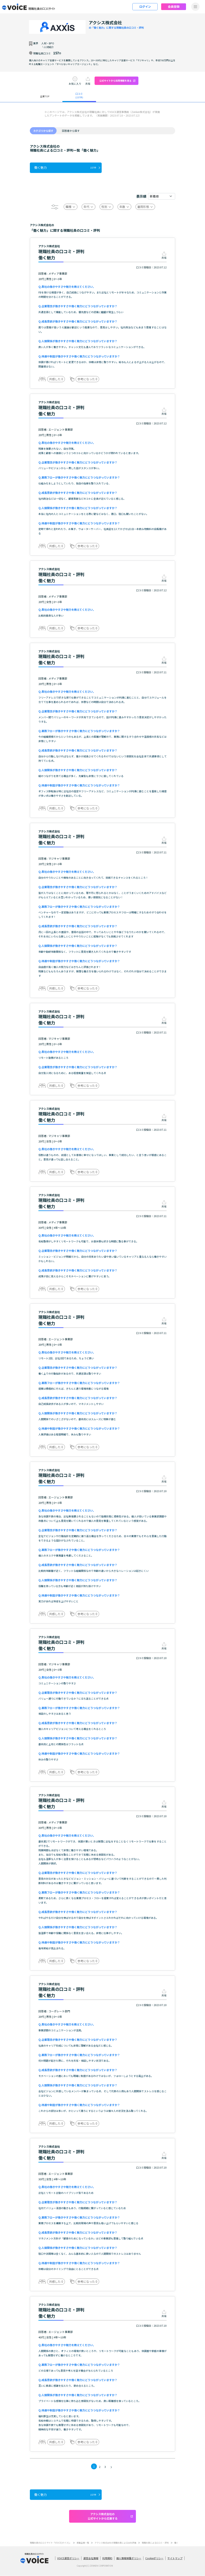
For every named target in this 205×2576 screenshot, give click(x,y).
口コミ (79, 95)
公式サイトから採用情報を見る (115, 80)
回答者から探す (71, 130)
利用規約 (107, 2558)
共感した (56, 379)
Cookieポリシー (154, 2558)
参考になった (87, 379)
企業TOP (44, 96)
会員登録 (174, 6)
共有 (87, 83)
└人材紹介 (47, 47)
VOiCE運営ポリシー (68, 2558)
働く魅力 (65, 167)
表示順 (141, 196)
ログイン (145, 6)
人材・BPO (47, 43)
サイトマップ (174, 2558)
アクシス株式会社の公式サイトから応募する (103, 2516)
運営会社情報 (90, 2558)
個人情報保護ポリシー (128, 2558)
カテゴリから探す (43, 130)
